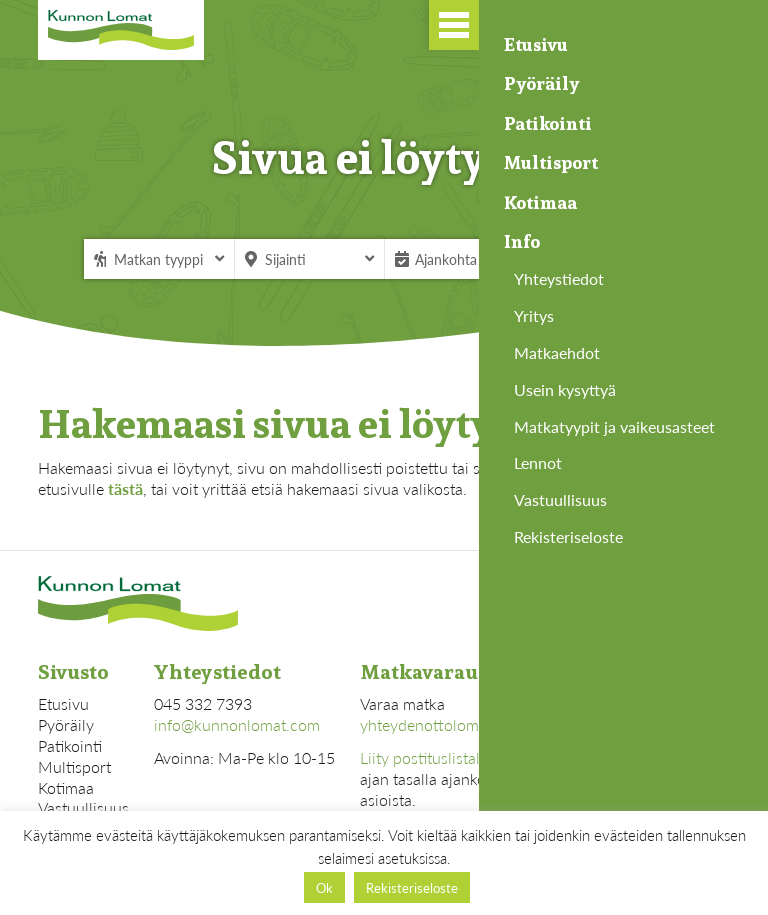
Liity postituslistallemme (443, 757)
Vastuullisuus (83, 807)
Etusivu (63, 703)
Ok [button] (324, 887)
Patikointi (70, 745)
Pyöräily (66, 724)
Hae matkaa (623, 258)
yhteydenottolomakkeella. (449, 724)
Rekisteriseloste (412, 887)
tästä (125, 488)
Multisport (74, 766)
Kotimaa (66, 787)
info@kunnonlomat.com (237, 724)
